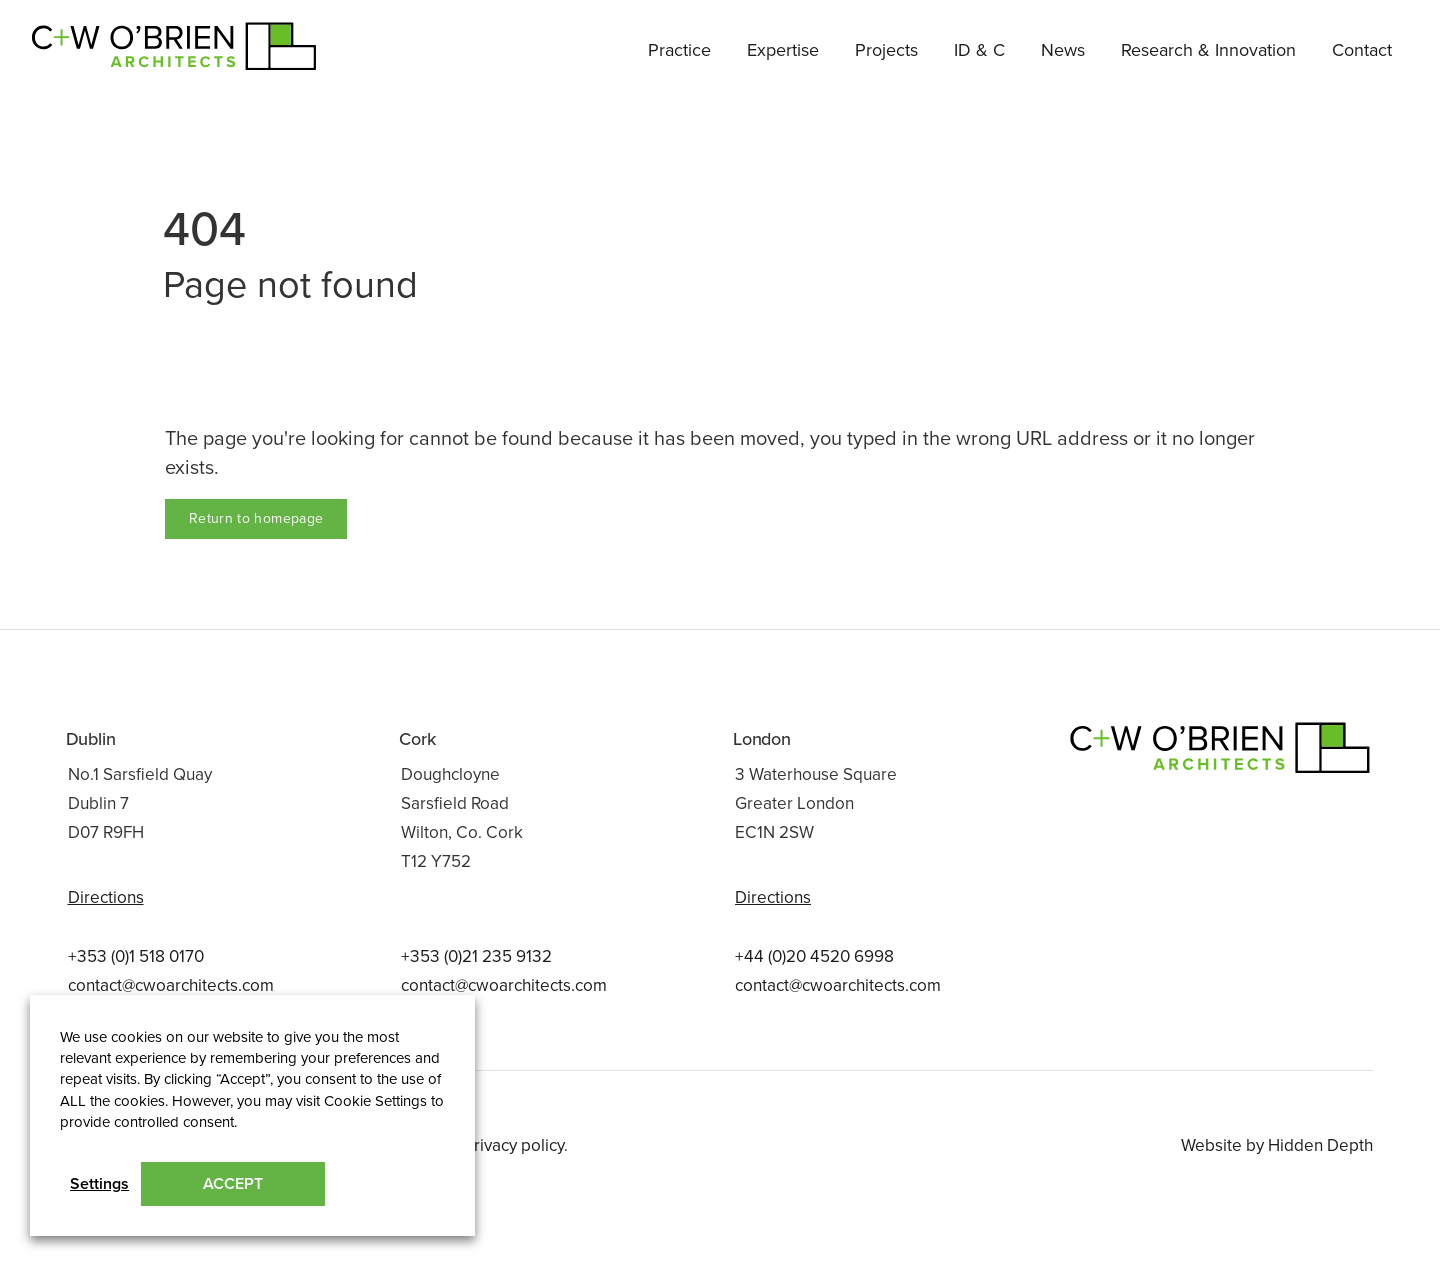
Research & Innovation (1208, 50)
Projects (886, 50)
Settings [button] (99, 1184)
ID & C (979, 50)
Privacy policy (514, 1145)
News (1063, 50)
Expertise (783, 50)
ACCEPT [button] (233, 1184)
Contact (1362, 50)
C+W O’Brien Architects (133, 39)
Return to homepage (256, 518)
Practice (679, 50)
